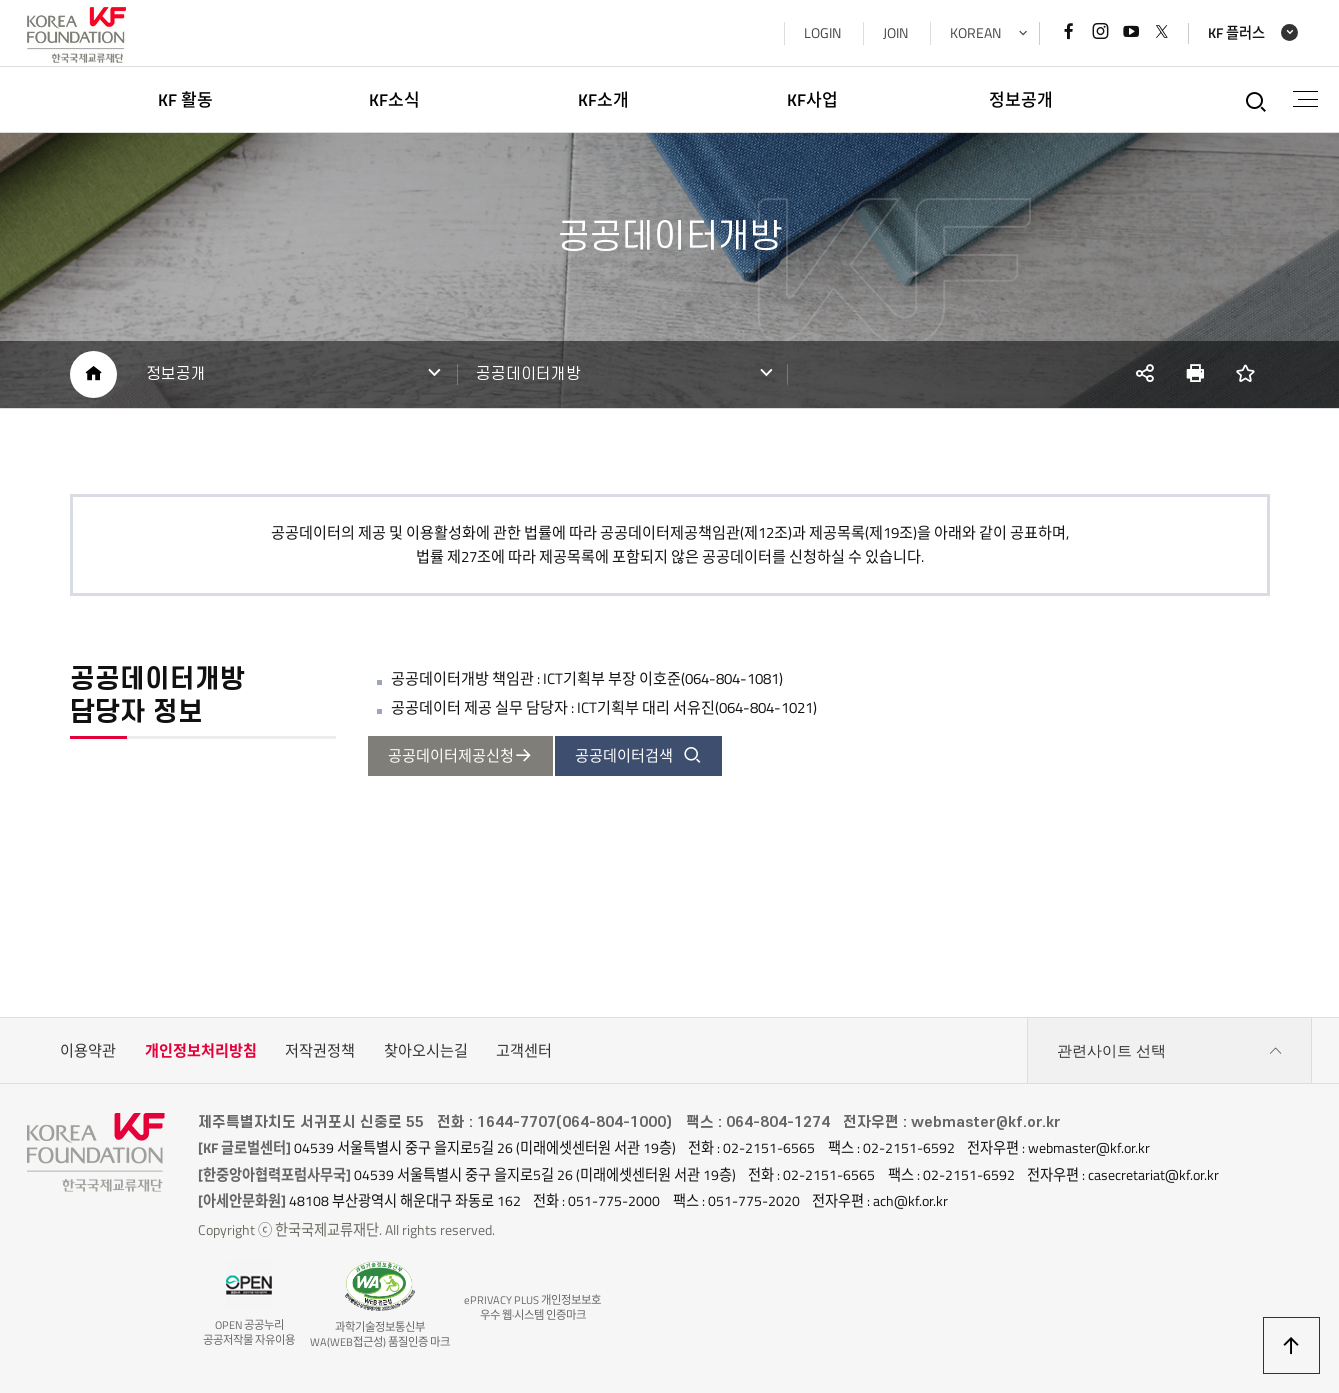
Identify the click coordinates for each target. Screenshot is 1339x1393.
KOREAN (975, 33)
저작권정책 (320, 1050)
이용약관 (88, 1050)
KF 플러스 (1236, 33)
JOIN (895, 33)
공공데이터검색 (638, 755)
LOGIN (822, 33)
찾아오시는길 (426, 1050)
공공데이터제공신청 (460, 755)
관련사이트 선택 (1170, 1051)
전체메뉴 (1305, 99)
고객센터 (524, 1050)
